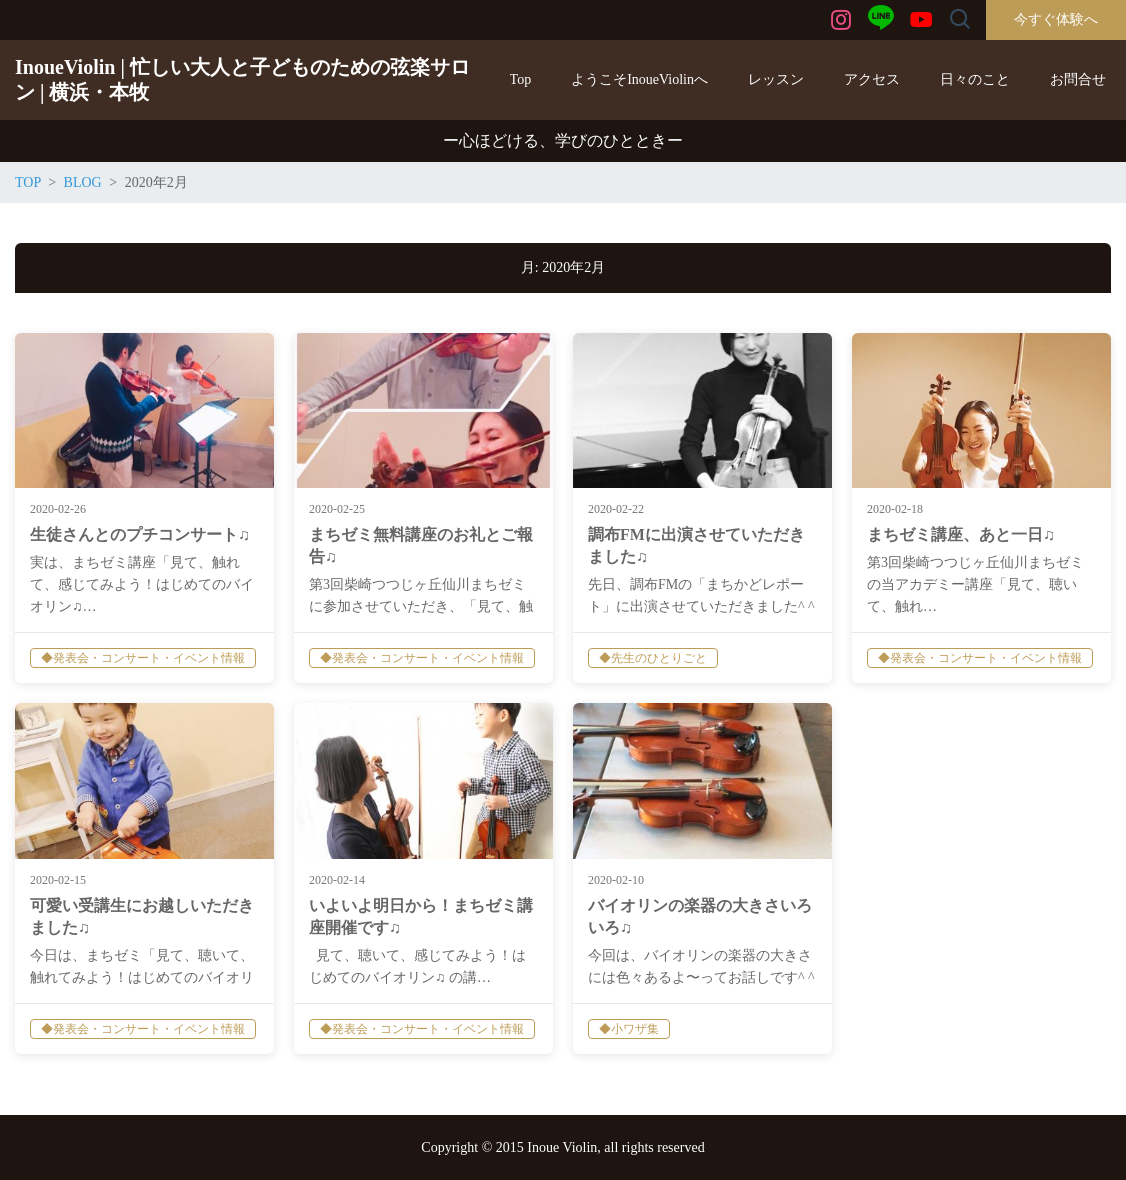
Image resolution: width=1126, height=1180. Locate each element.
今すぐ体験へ (1056, 19)
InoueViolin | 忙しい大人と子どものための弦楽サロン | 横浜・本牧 (242, 79)
